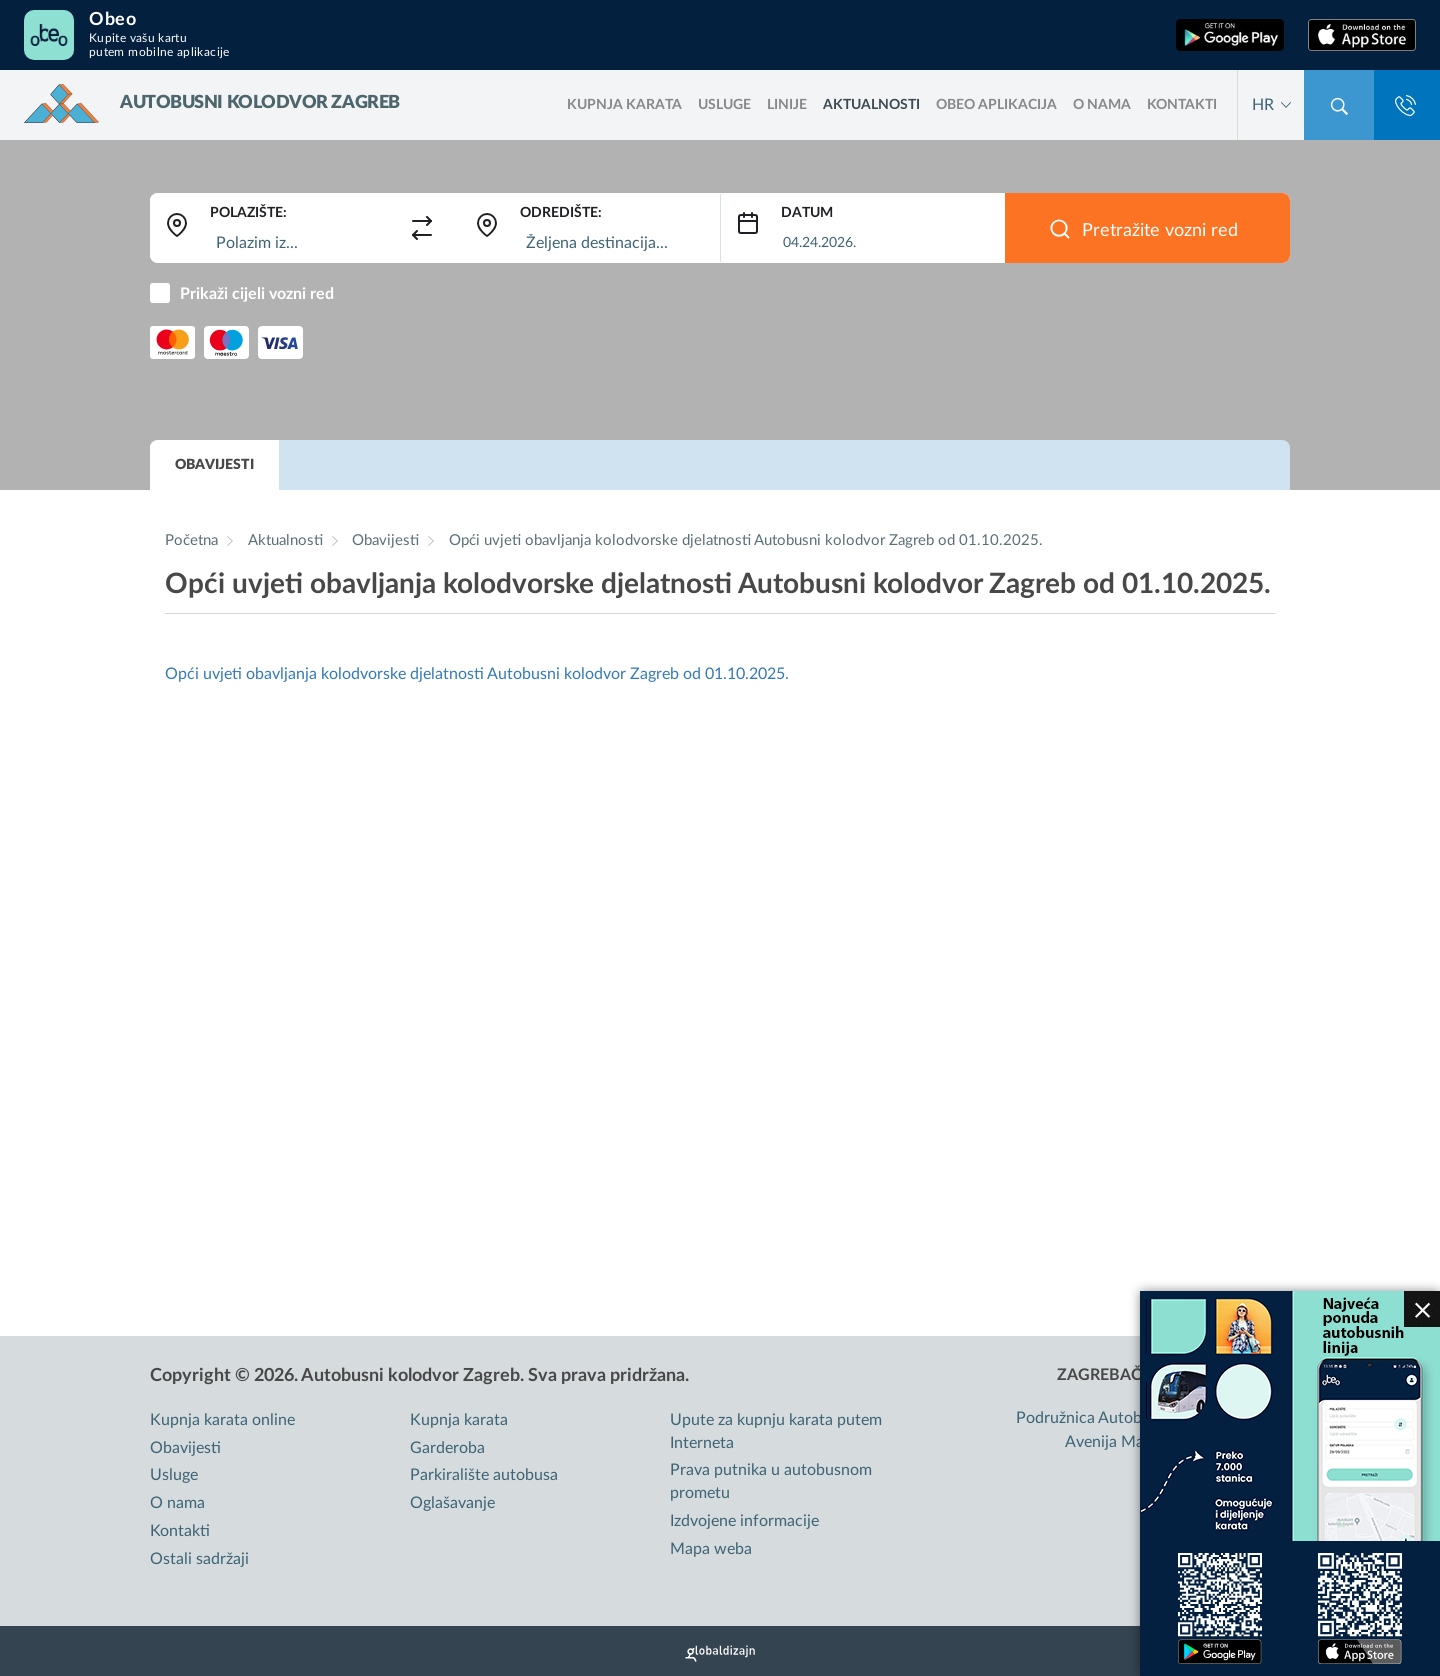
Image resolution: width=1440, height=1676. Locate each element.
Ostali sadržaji (199, 1559)
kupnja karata (624, 105)
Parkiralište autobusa (484, 1475)
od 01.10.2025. (734, 674)
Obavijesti (214, 465)
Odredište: (561, 213)
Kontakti (1182, 105)
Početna (191, 540)
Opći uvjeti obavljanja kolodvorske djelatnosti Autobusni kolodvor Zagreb (422, 674)
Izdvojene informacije (744, 1521)
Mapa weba (711, 1549)
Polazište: (248, 213)
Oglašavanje (452, 1503)
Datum (807, 213)
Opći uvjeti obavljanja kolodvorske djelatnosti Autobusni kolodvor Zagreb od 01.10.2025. (746, 540)
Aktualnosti (871, 105)
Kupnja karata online (222, 1420)
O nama (1102, 105)
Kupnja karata (459, 1420)
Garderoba (447, 1448)
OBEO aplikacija (996, 105)
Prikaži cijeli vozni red (257, 294)
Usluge (724, 105)
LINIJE (787, 105)
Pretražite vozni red (1160, 231)
